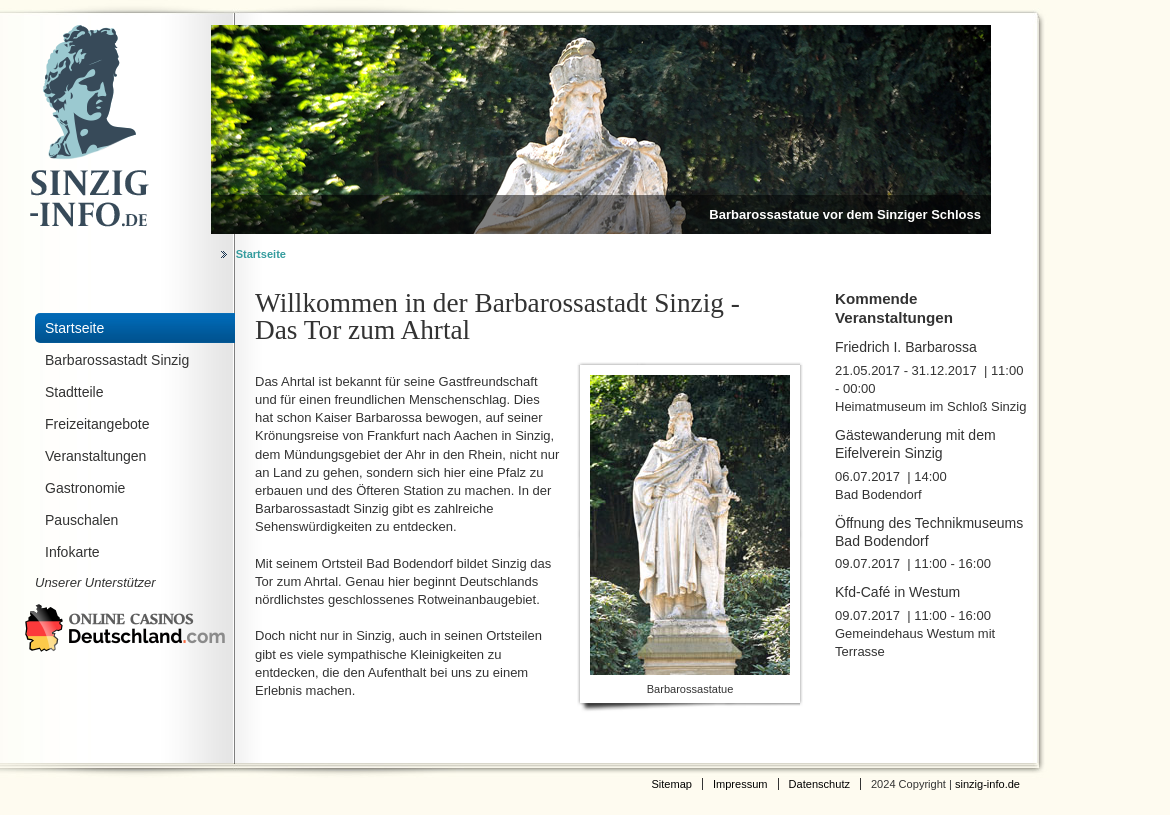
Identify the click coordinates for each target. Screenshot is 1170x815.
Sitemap (671, 784)
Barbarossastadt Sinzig (117, 360)
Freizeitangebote (97, 424)
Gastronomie (85, 488)
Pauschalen (81, 520)
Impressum (740, 784)
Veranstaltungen (95, 456)
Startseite (261, 254)
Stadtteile (74, 392)
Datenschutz (819, 784)
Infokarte (72, 552)
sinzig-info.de (987, 784)
